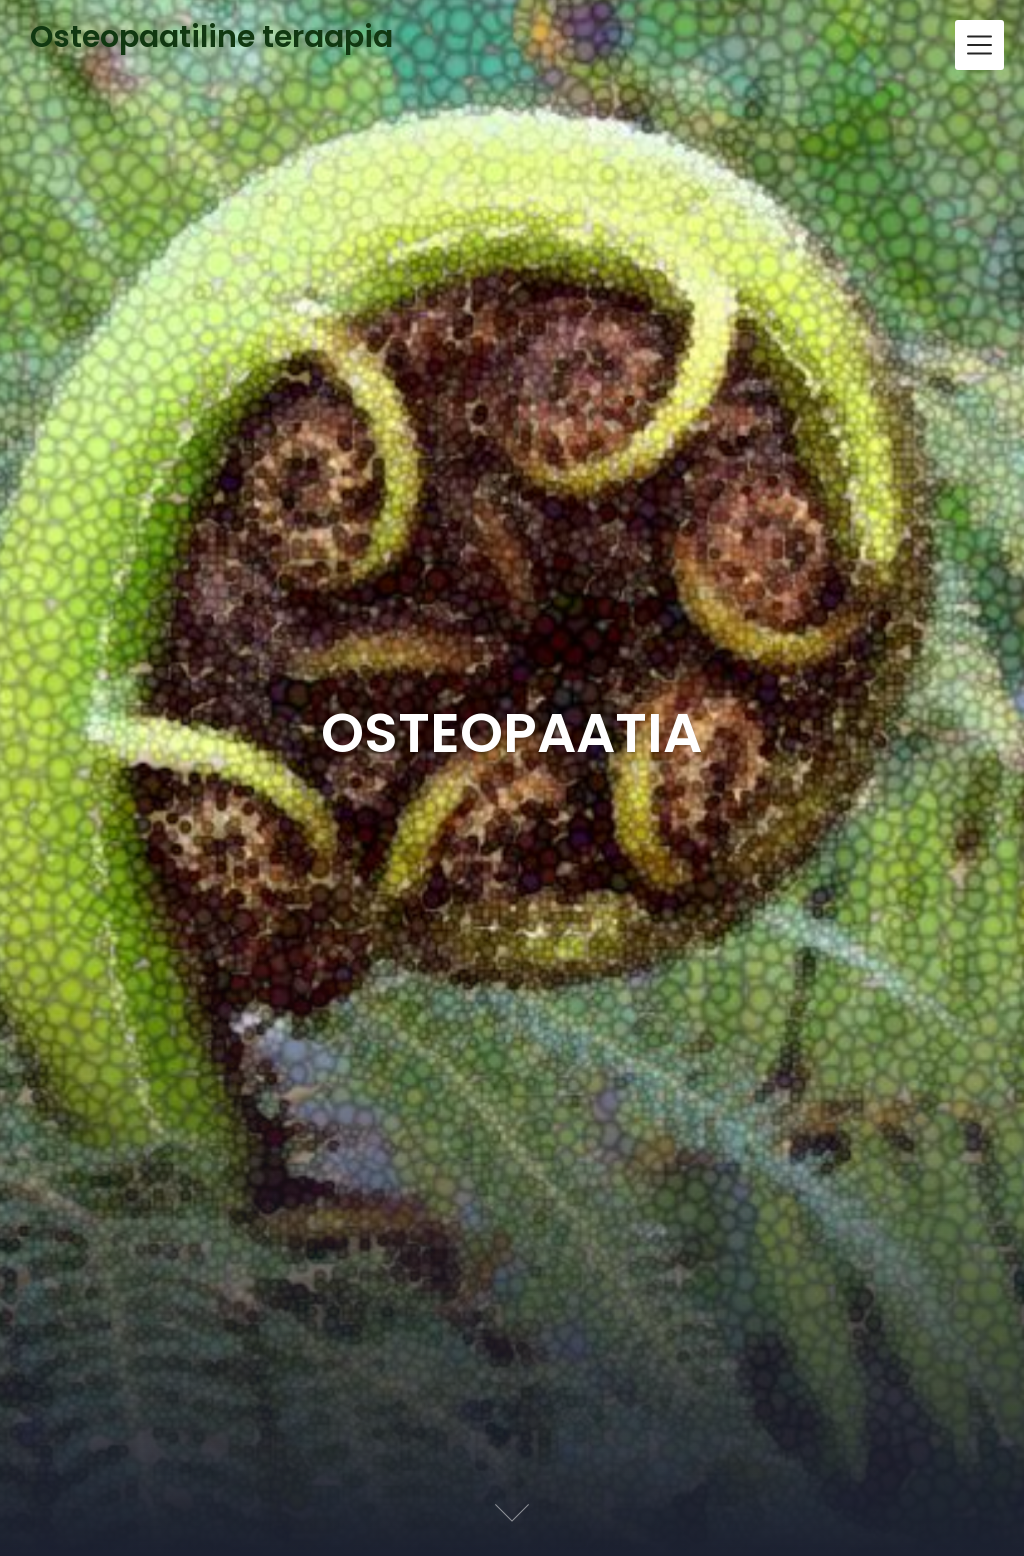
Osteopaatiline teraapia (211, 38)
